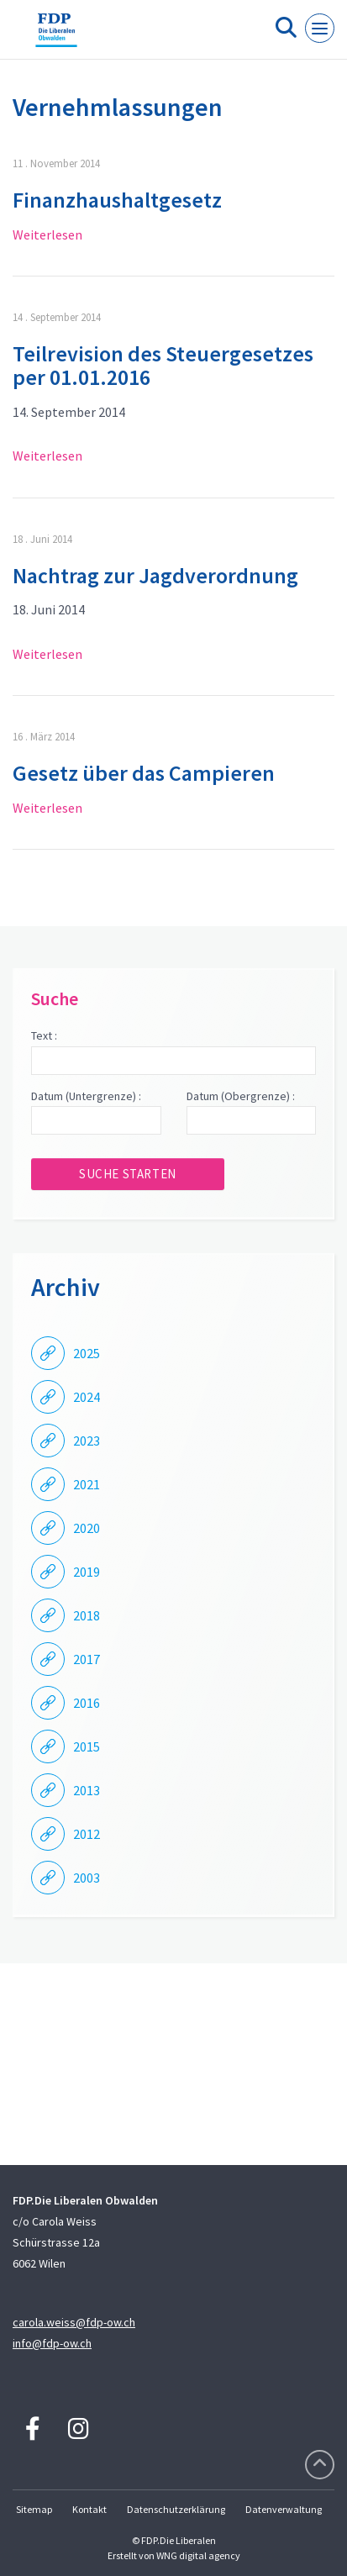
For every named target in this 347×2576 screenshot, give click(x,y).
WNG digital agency (198, 2555)
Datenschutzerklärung (176, 2509)
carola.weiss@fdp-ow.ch (74, 2322)
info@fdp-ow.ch (52, 2343)
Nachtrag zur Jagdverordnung (155, 575)
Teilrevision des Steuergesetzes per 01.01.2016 (163, 366)
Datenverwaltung (283, 2509)
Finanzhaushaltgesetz (117, 199)
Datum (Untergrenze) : (86, 1096)
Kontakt (89, 2509)
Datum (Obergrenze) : (241, 1096)
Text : (44, 1035)
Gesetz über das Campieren (144, 773)
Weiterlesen (47, 234)
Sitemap (34, 2509)
